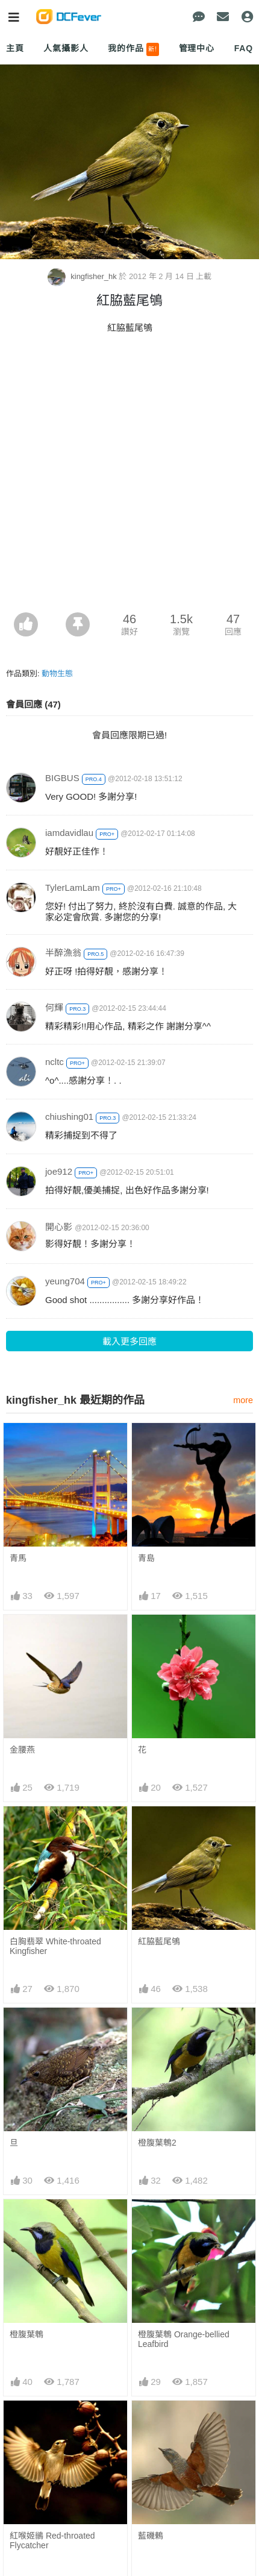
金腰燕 (22, 1750)
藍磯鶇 (150, 2535)
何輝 (54, 1007)
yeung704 (65, 1281)
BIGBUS (62, 778)
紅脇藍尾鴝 (159, 1941)
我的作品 (133, 49)
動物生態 (57, 673)
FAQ (243, 48)
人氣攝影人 (65, 48)
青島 (146, 1558)
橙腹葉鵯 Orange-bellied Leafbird (183, 2339)
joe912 (58, 1171)
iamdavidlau (69, 833)
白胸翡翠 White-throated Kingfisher (55, 1946)
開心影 (58, 1227)
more (243, 1400)
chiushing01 (69, 1116)
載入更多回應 (129, 1341)
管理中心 (196, 48)
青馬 (18, 1558)
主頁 (15, 48)
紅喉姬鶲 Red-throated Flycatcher (52, 2540)
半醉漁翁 (63, 952)
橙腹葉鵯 (26, 2334)
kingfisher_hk (83, 276)
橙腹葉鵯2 (157, 2142)
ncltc (54, 1062)
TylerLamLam (72, 887)
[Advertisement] (129, 476)
